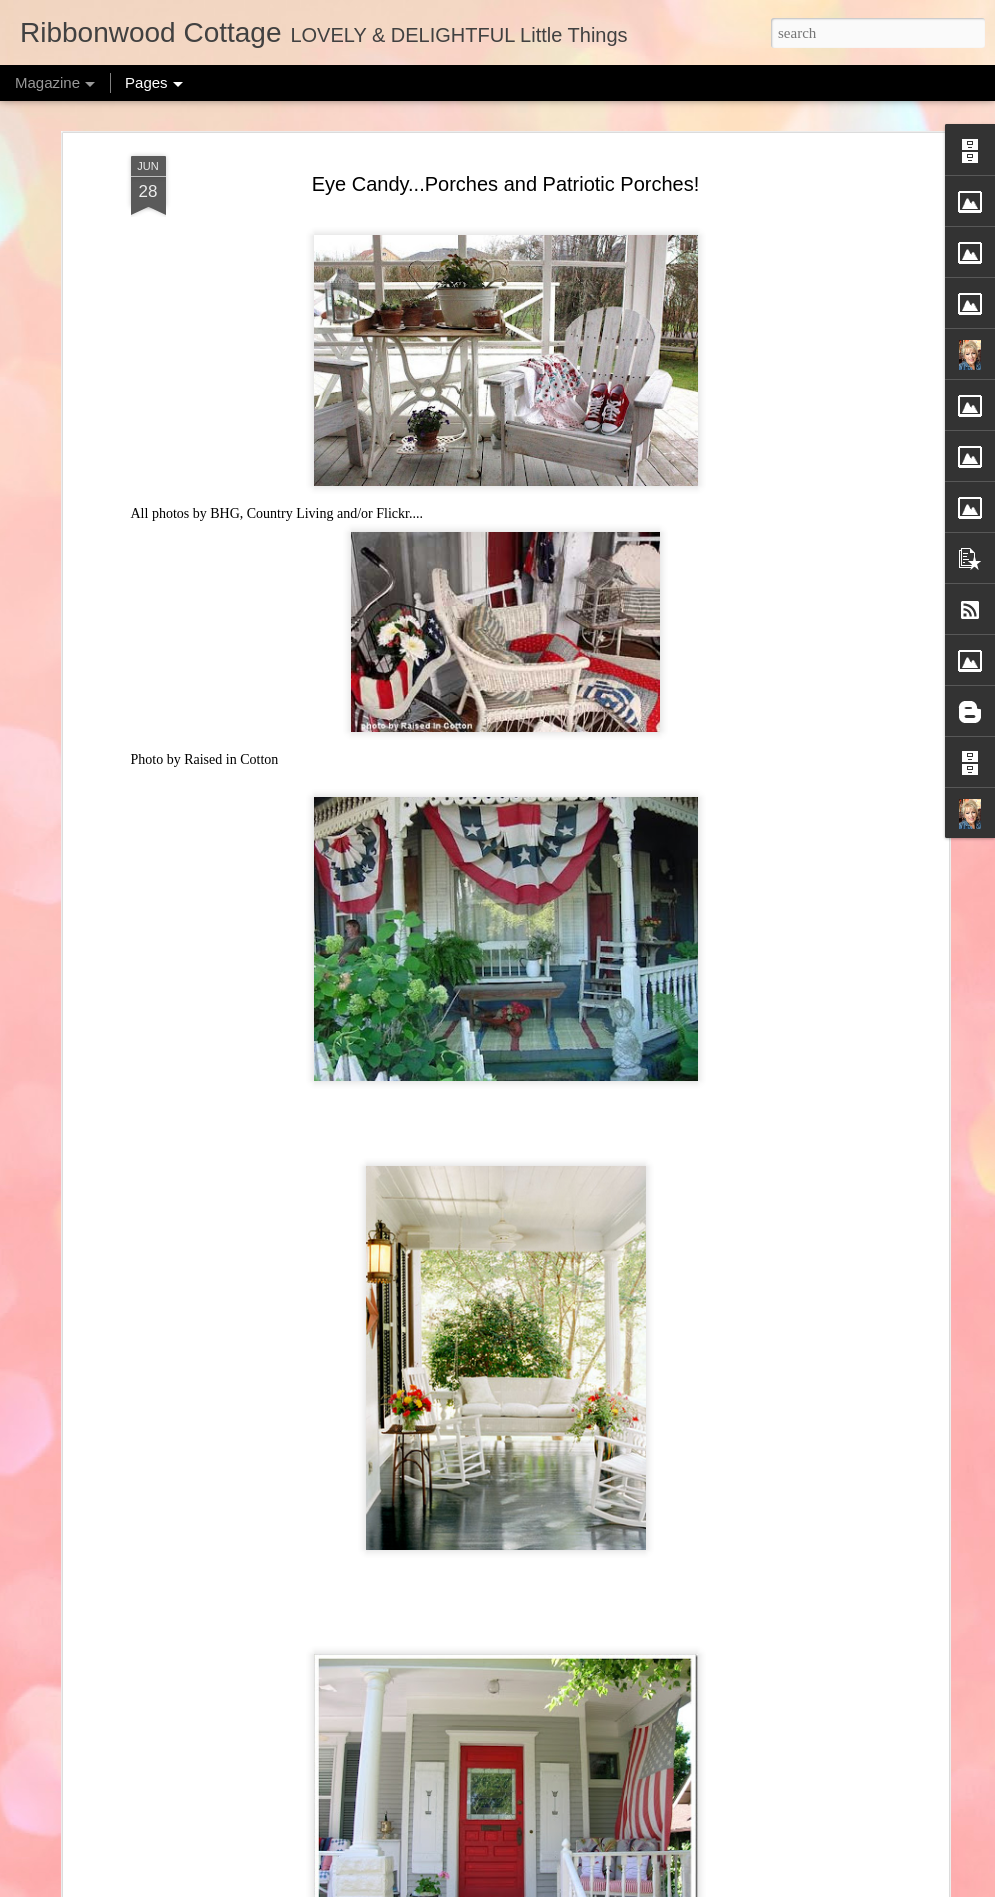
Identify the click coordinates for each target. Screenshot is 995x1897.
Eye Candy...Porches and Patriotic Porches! (506, 128)
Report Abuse (694, 1886)
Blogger (636, 1886)
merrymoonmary (517, 1886)
